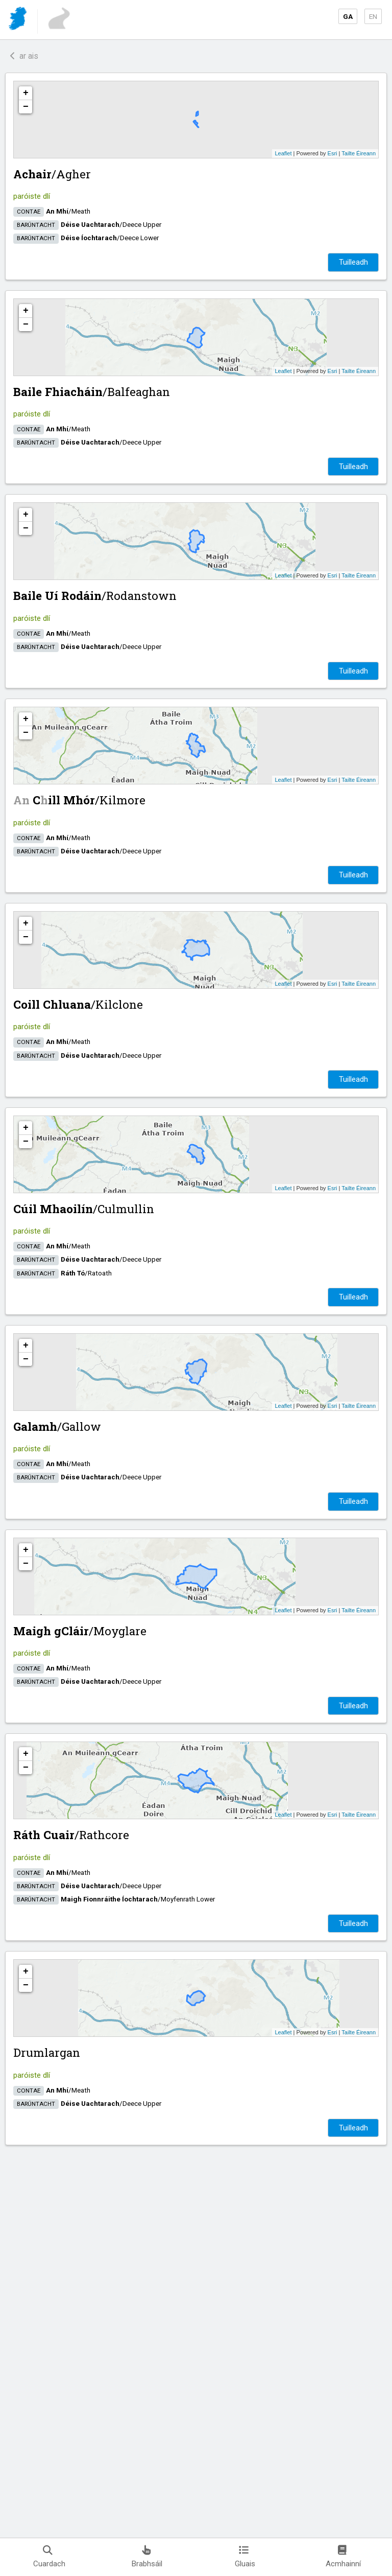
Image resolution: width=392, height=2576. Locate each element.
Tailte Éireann (358, 153)
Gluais (245, 2556)
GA (348, 16)
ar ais (24, 56)
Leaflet (283, 153)
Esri (332, 153)
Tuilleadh (353, 262)
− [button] (26, 107)
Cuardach (49, 2556)
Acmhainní (343, 2556)
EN (373, 16)
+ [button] (26, 93)
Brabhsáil (147, 2556)
